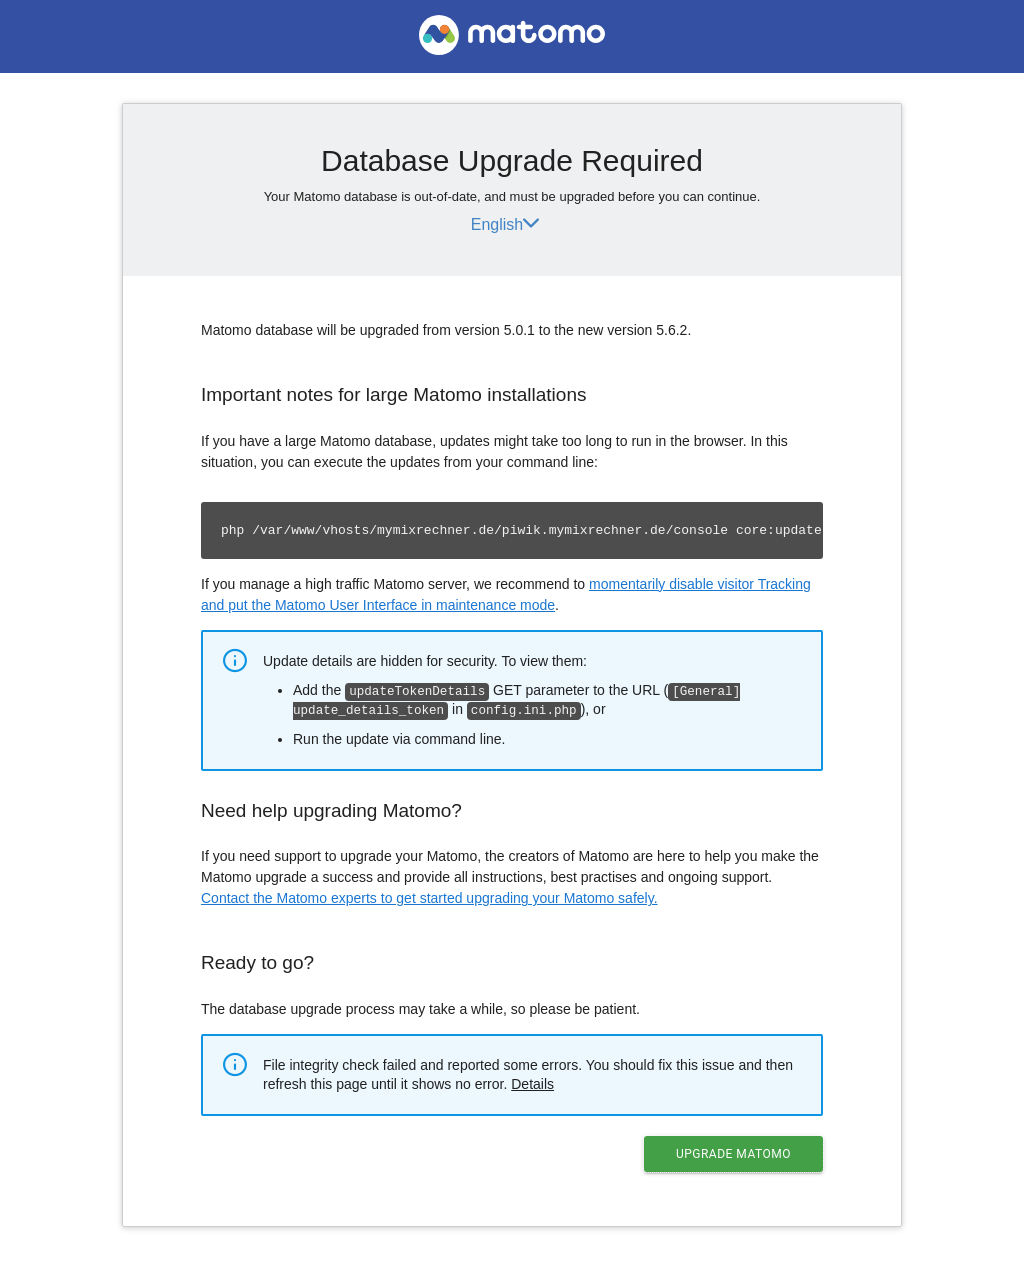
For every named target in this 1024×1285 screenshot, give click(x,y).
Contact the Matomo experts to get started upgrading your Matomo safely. (429, 896)
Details (532, 1082)
